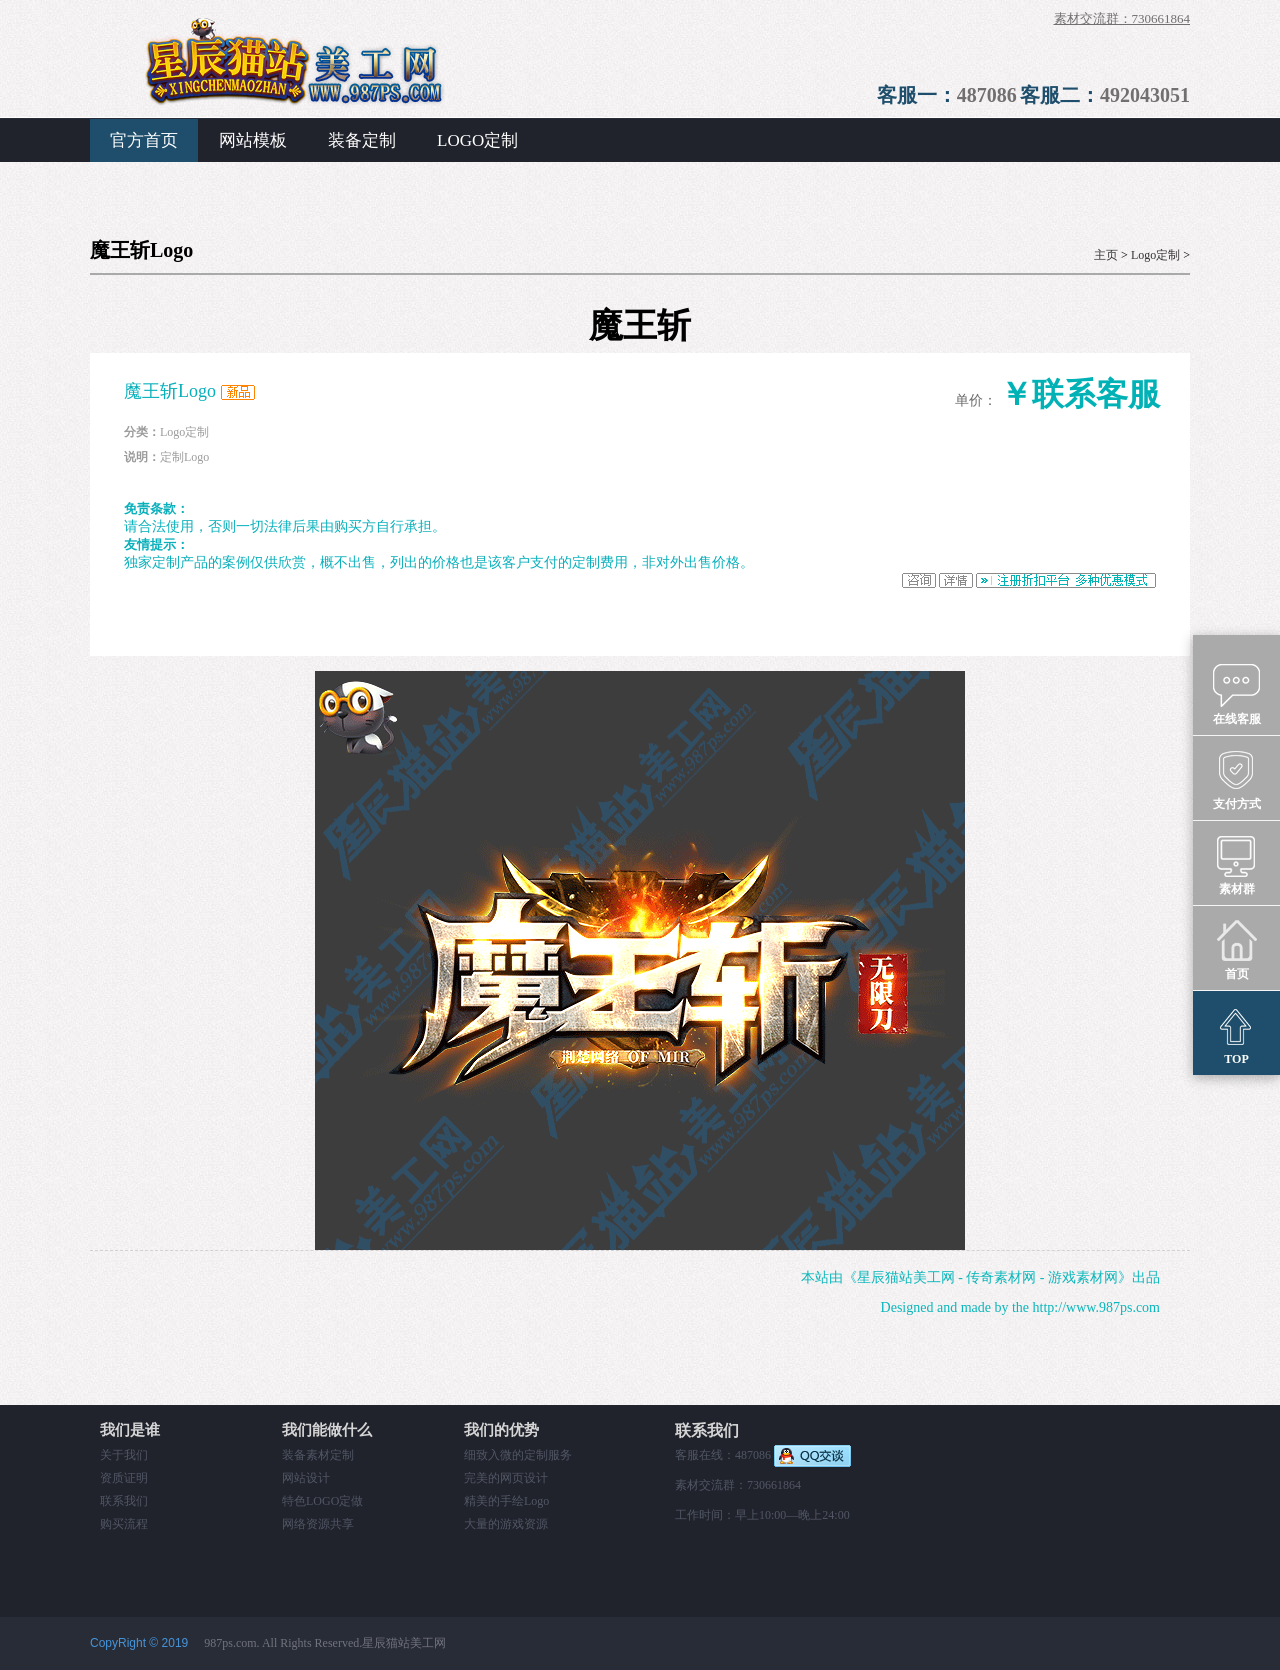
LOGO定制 (477, 140)
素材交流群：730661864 (1122, 18)
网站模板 (253, 140)
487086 (987, 95)
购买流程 (124, 1524)
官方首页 (144, 140)
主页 (1106, 255)
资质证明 (124, 1478)
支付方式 (1237, 779)
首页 (1236, 949)
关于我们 (124, 1455)
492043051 (1145, 95)
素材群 (1236, 864)
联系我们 (124, 1501)
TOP (1236, 1034)
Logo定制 (1155, 255)
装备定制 (362, 140)
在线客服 (1237, 694)
